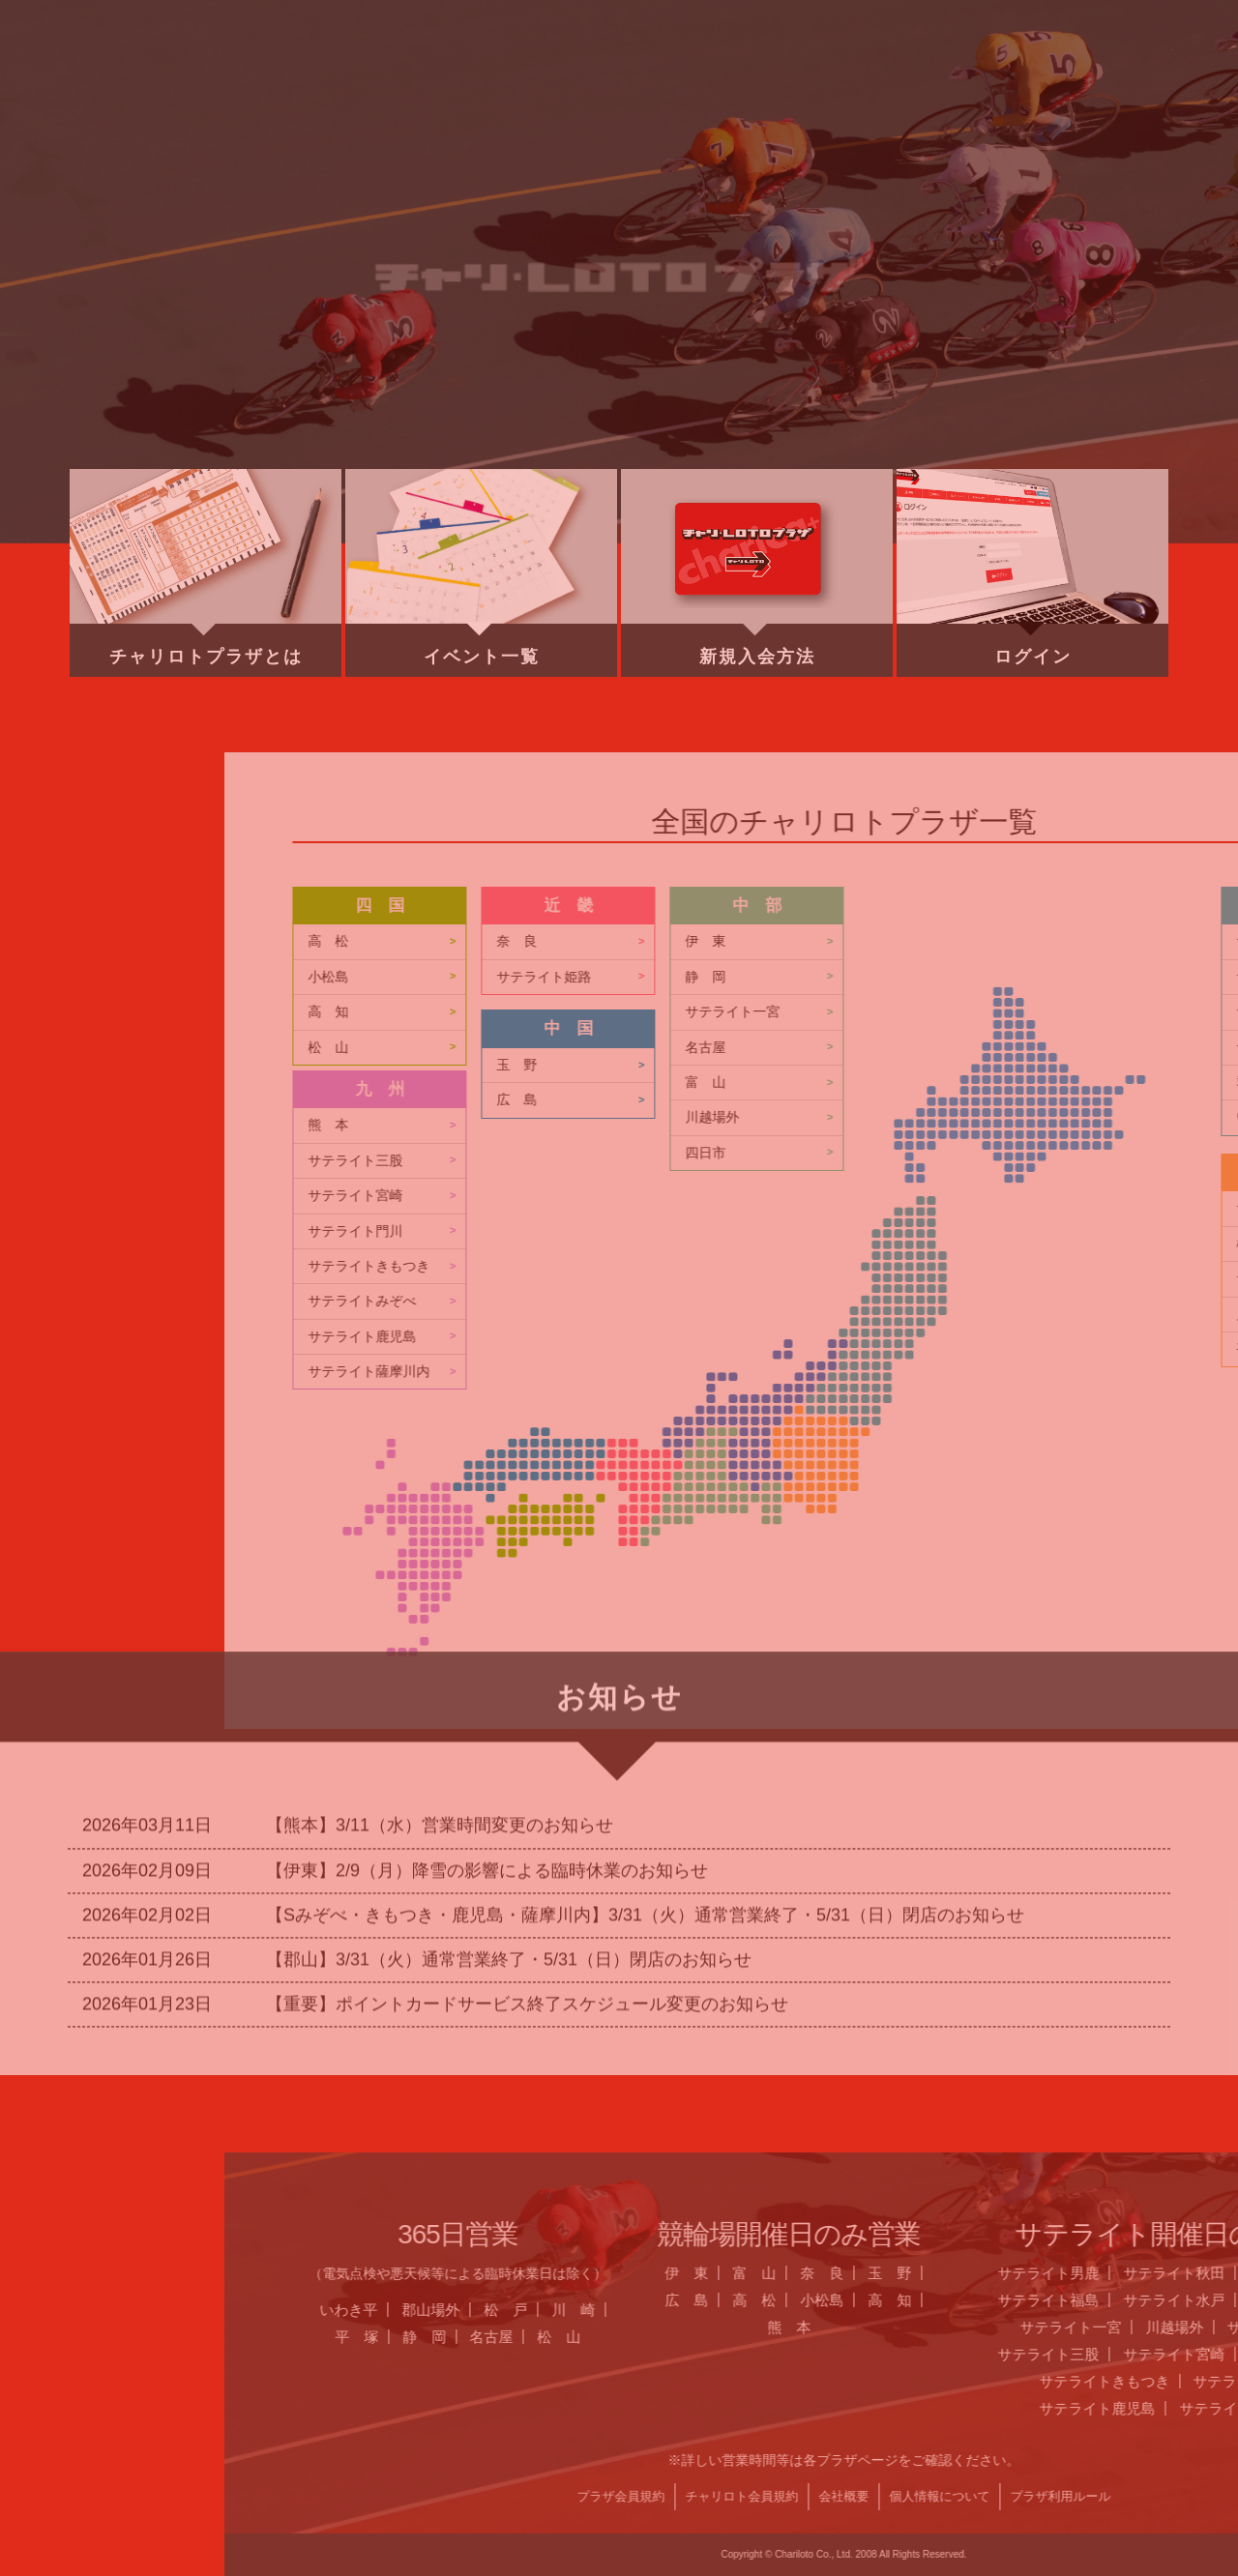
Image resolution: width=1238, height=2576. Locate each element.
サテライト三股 (1003, 1161)
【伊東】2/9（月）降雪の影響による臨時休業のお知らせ (487, 1648)
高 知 (976, 1012)
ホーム (179, 82)
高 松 (976, 941)
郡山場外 (1078, 2309)
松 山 (976, 1047)
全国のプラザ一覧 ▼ (775, 82)
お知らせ (378, 82)
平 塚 (1004, 2336)
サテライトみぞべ (1010, 1301)
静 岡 (1071, 2336)
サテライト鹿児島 (1010, 1337)
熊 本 (976, 1125)
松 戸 (1153, 2309)
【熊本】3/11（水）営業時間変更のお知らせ (439, 1604)
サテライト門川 (1003, 1231)
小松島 (976, 977)
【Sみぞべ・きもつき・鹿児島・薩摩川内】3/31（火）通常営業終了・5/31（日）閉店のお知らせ (645, 1693)
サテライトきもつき (1016, 1266)
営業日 (576, 82)
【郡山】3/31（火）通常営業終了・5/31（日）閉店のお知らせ (509, 1737)
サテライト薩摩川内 (1016, 1371)
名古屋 (1139, 2336)
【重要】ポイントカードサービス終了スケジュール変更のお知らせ (527, 1783)
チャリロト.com (973, 82)
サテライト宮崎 (1003, 1195)
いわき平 (996, 2309)
